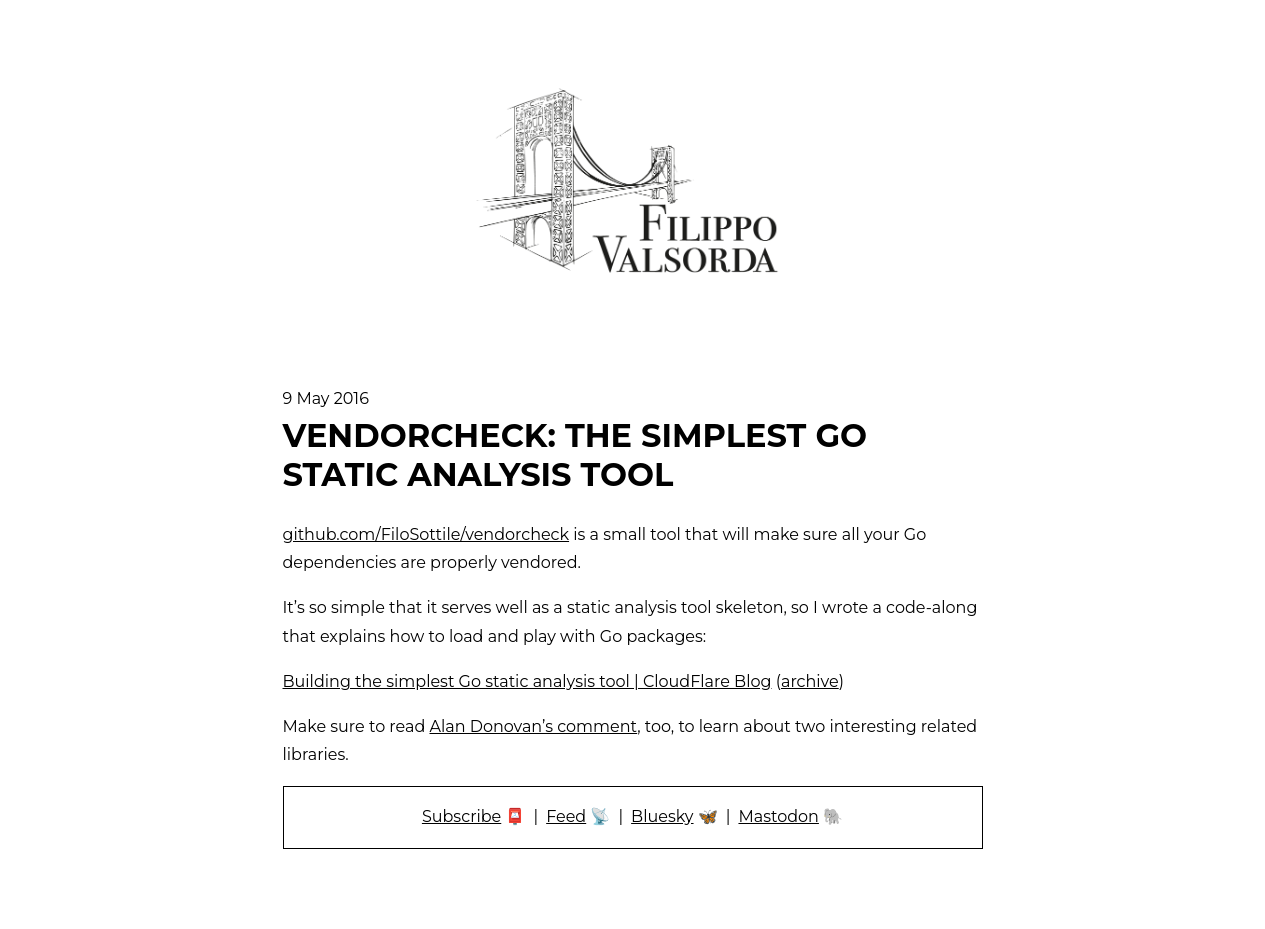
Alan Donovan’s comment (533, 726)
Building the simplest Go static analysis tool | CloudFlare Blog (527, 681)
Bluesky (662, 816)
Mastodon (778, 816)
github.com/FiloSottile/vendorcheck (426, 534)
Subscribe (461, 816)
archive (810, 681)
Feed (566, 816)
